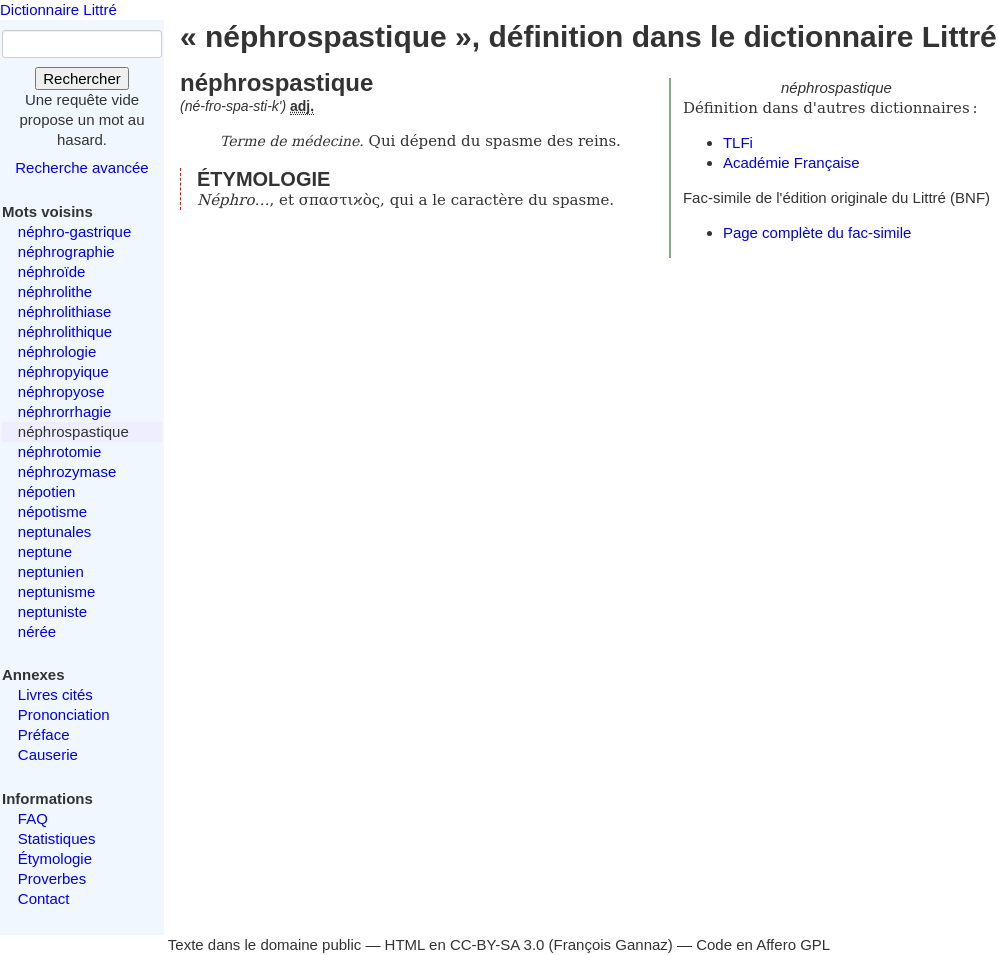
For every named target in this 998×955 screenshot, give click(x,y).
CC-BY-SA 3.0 (497, 944)
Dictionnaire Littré (58, 9)
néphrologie (57, 351)
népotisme (52, 511)
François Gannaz (611, 944)
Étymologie (55, 858)
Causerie (48, 754)
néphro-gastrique (74, 231)
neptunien (51, 571)
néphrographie (66, 251)
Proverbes (52, 878)
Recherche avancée (81, 167)
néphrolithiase (64, 311)
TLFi (738, 142)
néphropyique (63, 371)
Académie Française (791, 162)
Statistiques (57, 838)
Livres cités (55, 694)
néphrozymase (67, 471)
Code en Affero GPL (763, 944)
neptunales (54, 531)
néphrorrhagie (64, 411)
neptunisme (57, 591)
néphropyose (61, 391)
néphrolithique (65, 331)
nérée (37, 631)
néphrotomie (59, 451)
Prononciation (64, 714)
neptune (45, 551)
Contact (44, 898)
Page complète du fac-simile (817, 232)
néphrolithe (55, 291)
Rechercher (82, 78)
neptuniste (52, 611)
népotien (47, 491)
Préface (44, 734)
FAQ (33, 818)
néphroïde (52, 271)
